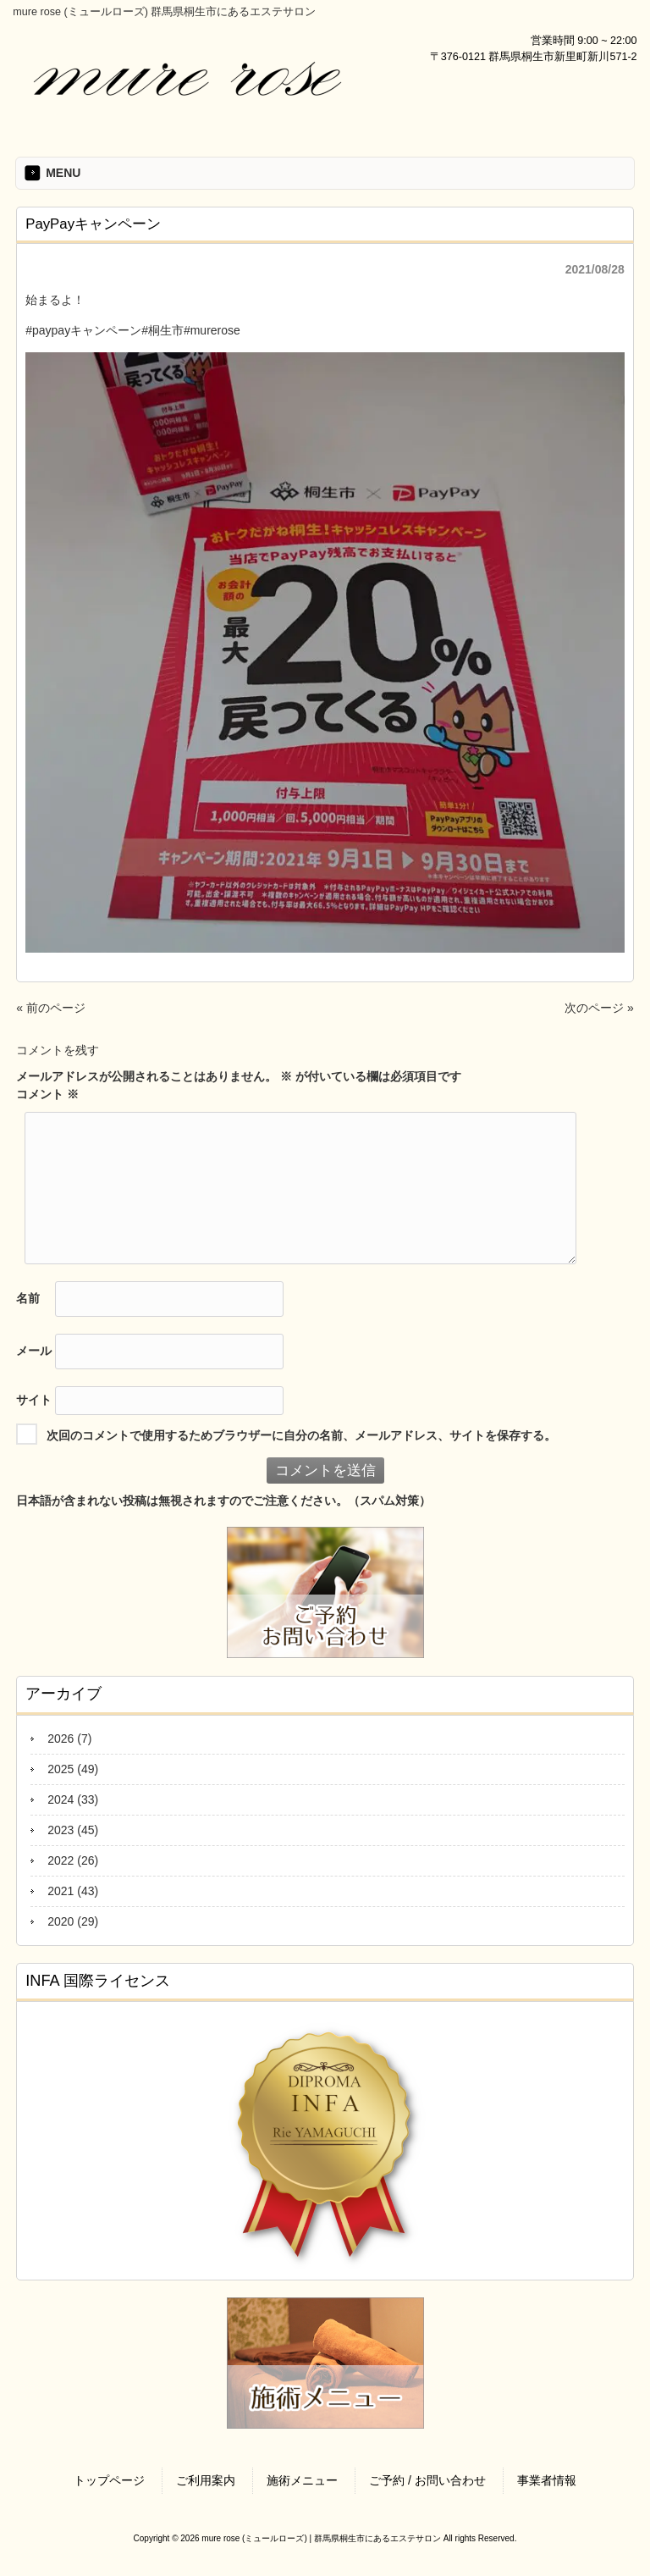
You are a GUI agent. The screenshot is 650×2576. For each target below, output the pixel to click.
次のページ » (599, 1007)
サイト (34, 1400)
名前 (28, 1298)
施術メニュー (302, 2480)
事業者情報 (546, 2480)
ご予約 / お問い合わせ (427, 2480)
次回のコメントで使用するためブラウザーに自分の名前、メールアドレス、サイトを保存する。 (301, 1435)
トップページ (109, 2480)
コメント (47, 1094)
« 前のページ (50, 1007)
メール (34, 1350)
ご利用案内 (205, 2480)
